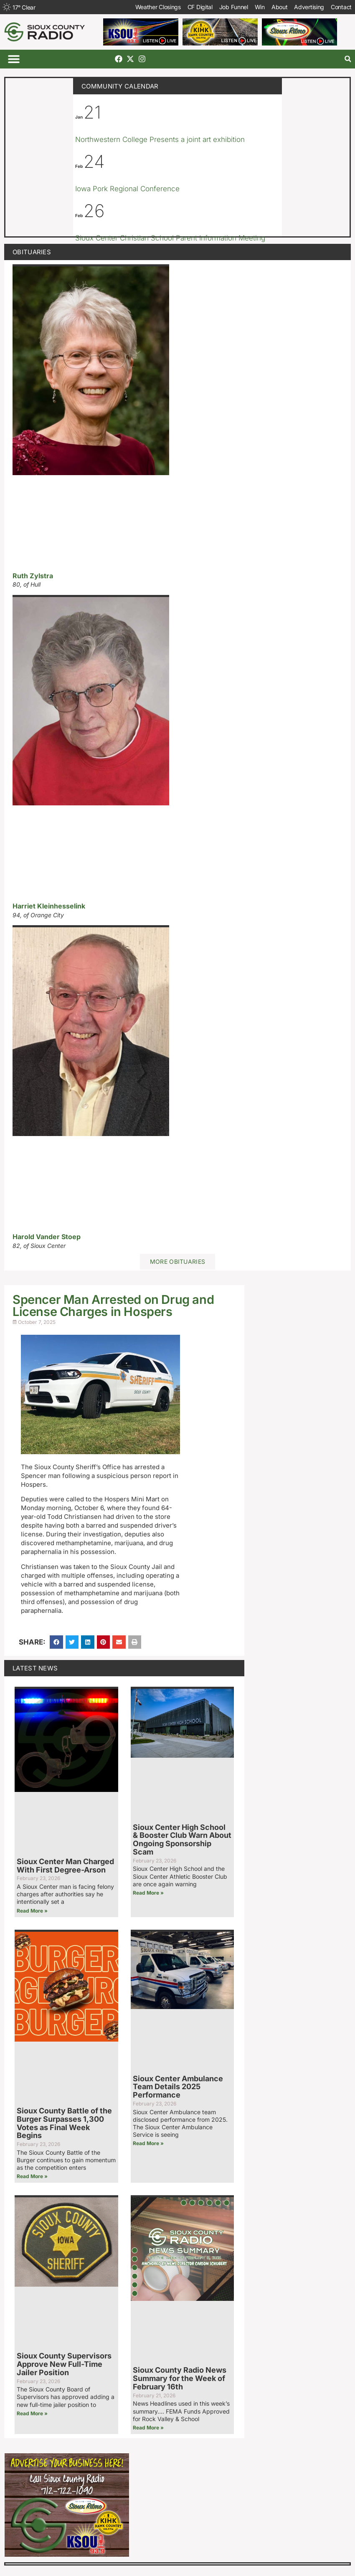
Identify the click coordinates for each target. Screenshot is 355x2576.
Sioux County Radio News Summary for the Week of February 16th (179, 2378)
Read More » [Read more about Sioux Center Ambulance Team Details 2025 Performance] (148, 2143)
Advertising (309, 6)
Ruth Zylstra (33, 576)
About (279, 6)
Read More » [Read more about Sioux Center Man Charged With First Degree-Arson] (32, 1911)
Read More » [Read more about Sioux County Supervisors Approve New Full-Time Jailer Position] (32, 2413)
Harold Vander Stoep (47, 1236)
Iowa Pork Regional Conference (127, 189)
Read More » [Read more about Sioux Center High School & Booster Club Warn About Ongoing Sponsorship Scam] (148, 1893)
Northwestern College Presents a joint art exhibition (160, 139)
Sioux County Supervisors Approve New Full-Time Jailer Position (64, 2364)
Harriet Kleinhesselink (49, 906)
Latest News (35, 1668)
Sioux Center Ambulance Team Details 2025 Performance (178, 2087)
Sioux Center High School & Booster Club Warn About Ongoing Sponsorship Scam (182, 1839)
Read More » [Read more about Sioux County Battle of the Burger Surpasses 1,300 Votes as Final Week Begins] (32, 2176)
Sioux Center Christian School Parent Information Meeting (170, 238)
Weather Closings (158, 6)
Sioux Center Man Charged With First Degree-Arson (65, 1865)
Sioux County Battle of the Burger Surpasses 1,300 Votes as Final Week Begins (64, 2123)
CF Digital (200, 6)
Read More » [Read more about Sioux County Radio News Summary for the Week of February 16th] (148, 2427)
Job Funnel (233, 6)
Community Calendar (119, 86)
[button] (13, 59)
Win (260, 6)
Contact (341, 6)
